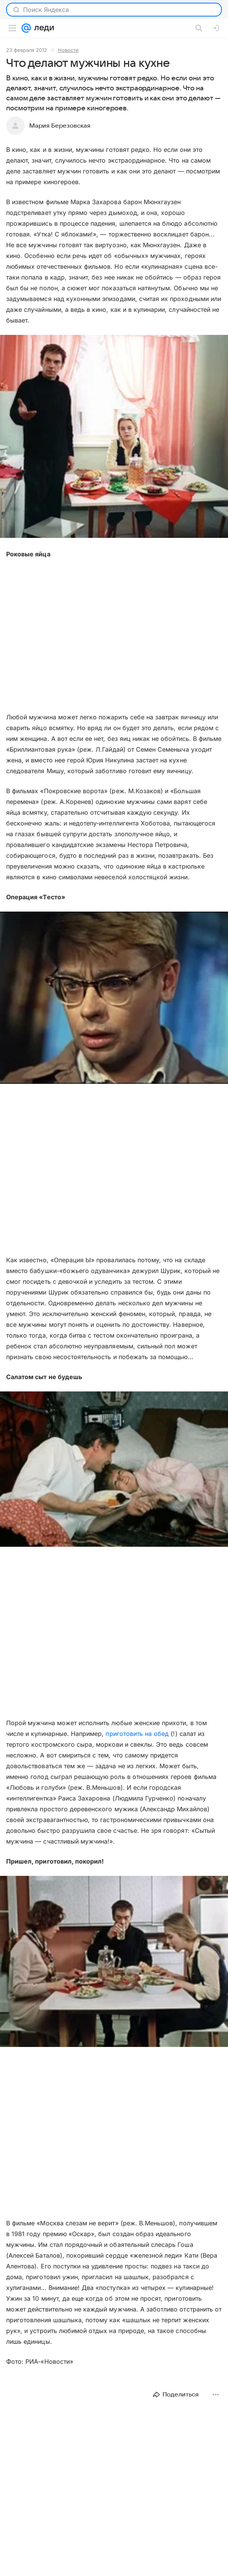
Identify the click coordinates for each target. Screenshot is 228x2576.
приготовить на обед (137, 1733)
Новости (68, 50)
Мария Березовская (60, 125)
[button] (114, 437)
